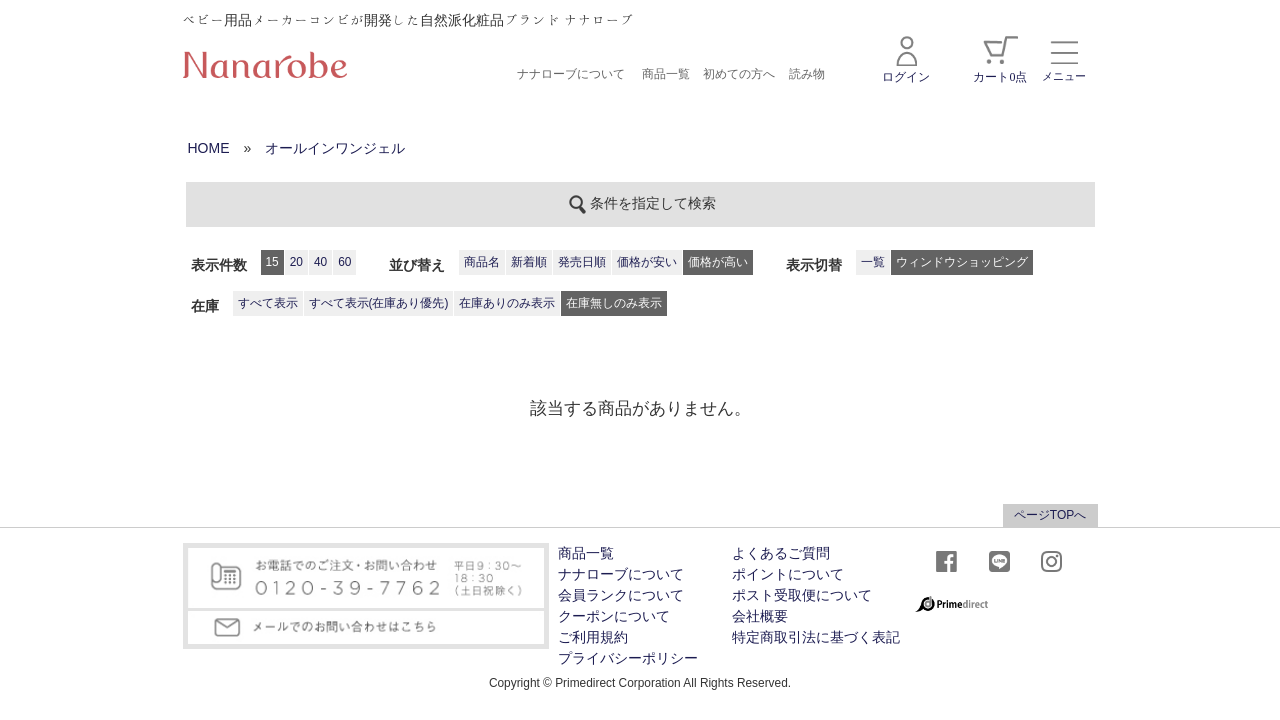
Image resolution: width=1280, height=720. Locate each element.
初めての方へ (739, 74)
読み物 (807, 74)
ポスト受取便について (802, 595)
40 (320, 262)
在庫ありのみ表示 (507, 303)
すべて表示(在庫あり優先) (379, 303)
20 (296, 262)
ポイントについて (788, 574)
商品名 (482, 262)
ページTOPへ (1050, 515)
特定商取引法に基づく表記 (816, 637)
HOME (209, 148)
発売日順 (582, 262)
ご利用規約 (593, 637)
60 (344, 262)
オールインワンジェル (335, 148)
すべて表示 (268, 303)
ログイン (906, 60)
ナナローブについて (571, 74)
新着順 (529, 262)
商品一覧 (666, 74)
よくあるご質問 (781, 553)
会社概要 (760, 616)
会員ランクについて (621, 595)
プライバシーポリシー (628, 658)
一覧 (873, 262)
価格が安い (647, 262)
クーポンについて (614, 616)
